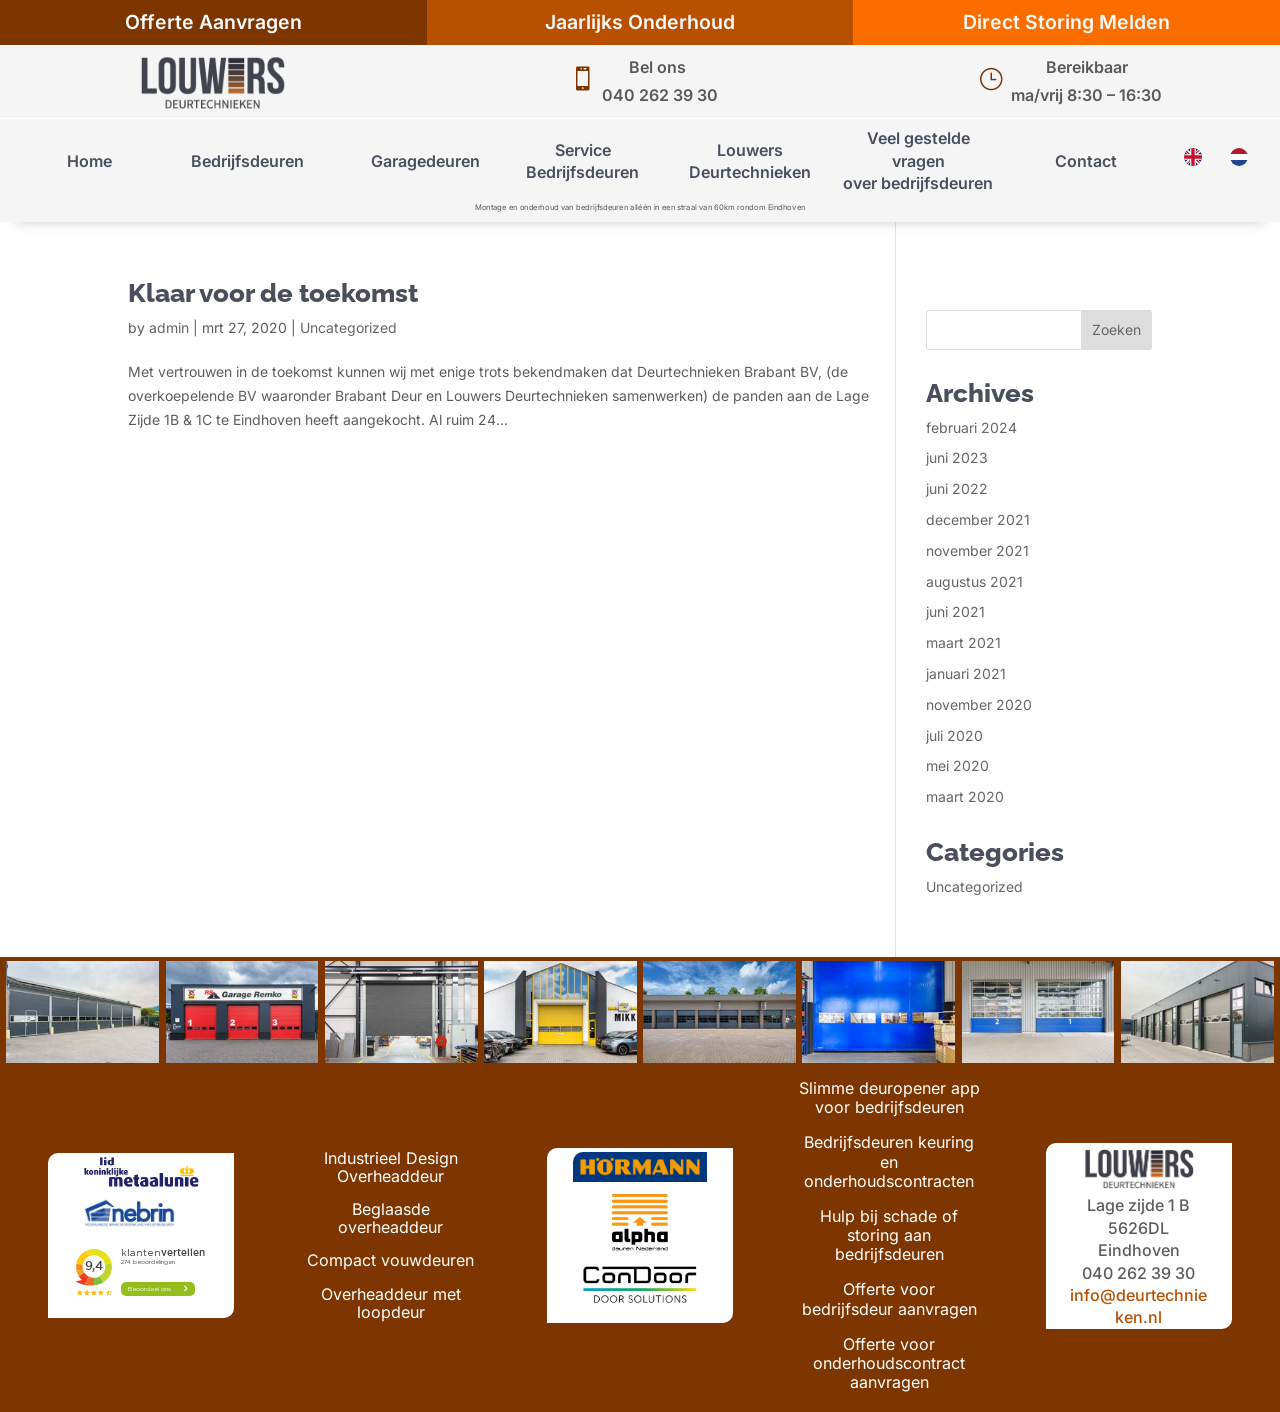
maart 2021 (963, 642)
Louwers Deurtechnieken (750, 161)
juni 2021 (955, 611)
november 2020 (979, 704)
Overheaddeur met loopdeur (391, 1304)
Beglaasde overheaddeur (390, 1219)
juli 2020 (954, 735)
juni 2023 (957, 457)
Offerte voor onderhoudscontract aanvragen (889, 1363)
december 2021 (978, 519)
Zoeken (1116, 329)
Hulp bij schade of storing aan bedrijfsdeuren (889, 1235)
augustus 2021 (974, 581)
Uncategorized (348, 327)
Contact (1086, 161)
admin (169, 327)
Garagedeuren (425, 161)
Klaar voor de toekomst (273, 293)
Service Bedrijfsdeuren (582, 161)
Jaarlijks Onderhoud (640, 22)
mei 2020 (957, 765)
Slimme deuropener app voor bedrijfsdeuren (889, 1098)
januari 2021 (966, 673)
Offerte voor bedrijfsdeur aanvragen (889, 1299)
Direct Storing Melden (1066, 22)
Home (89, 161)
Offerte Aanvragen (213, 22)
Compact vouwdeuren (390, 1261)
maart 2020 (965, 796)
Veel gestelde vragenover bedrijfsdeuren (918, 160)
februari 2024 (971, 427)
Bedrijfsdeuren (247, 161)
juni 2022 (957, 488)
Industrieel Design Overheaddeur (391, 1168)
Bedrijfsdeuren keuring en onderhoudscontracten (889, 1161)
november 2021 (977, 550)
